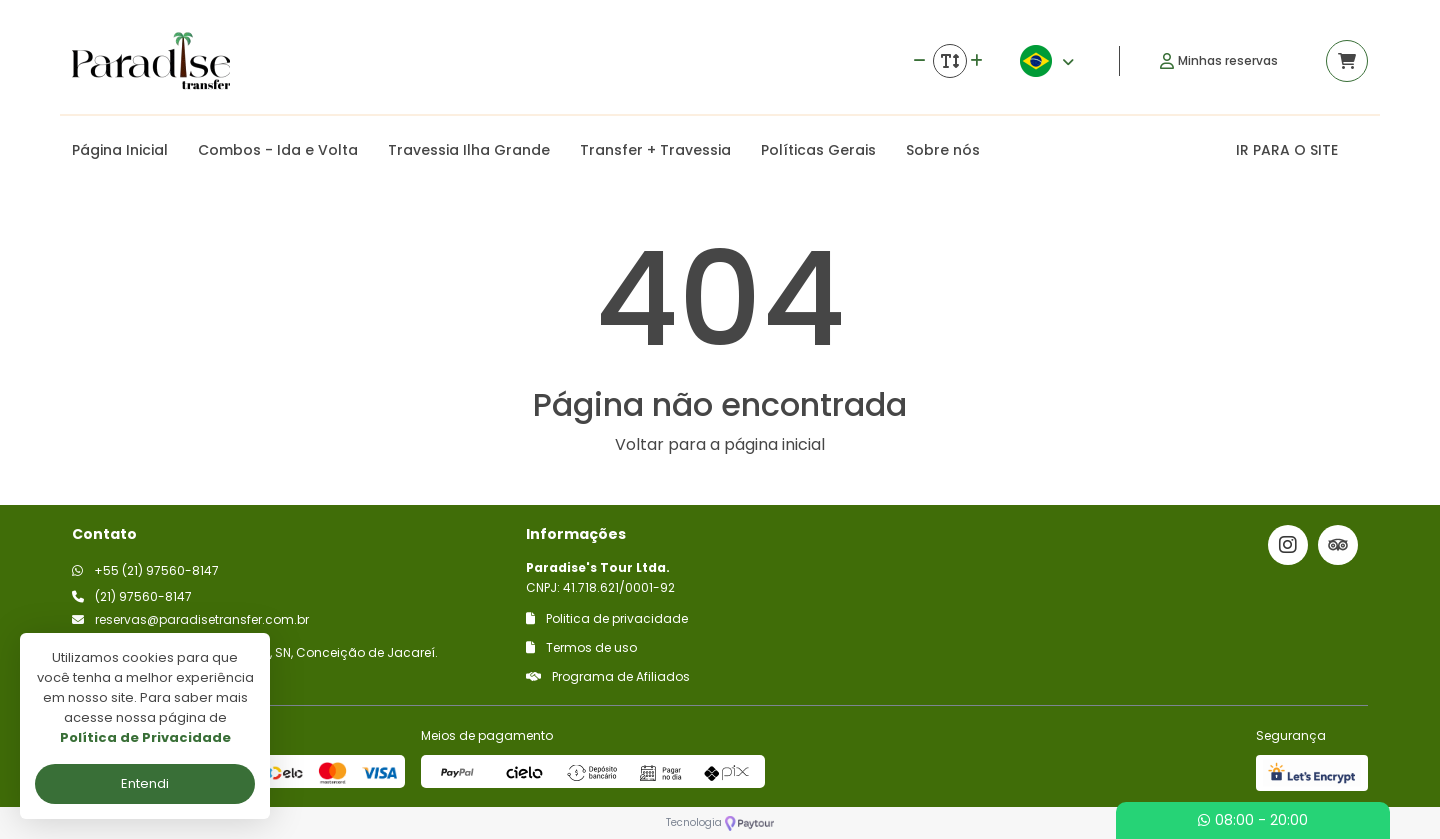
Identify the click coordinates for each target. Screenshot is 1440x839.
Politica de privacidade (607, 618)
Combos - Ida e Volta (278, 150)
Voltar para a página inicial (720, 444)
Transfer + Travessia (655, 150)
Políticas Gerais (818, 150)
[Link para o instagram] (1288, 545)
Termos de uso (581, 647)
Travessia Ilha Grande (469, 150)
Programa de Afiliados (608, 676)
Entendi (145, 783)
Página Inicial (120, 150)
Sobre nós (943, 150)
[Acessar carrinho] (1347, 61)
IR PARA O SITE (1287, 150)
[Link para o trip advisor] (1338, 545)
